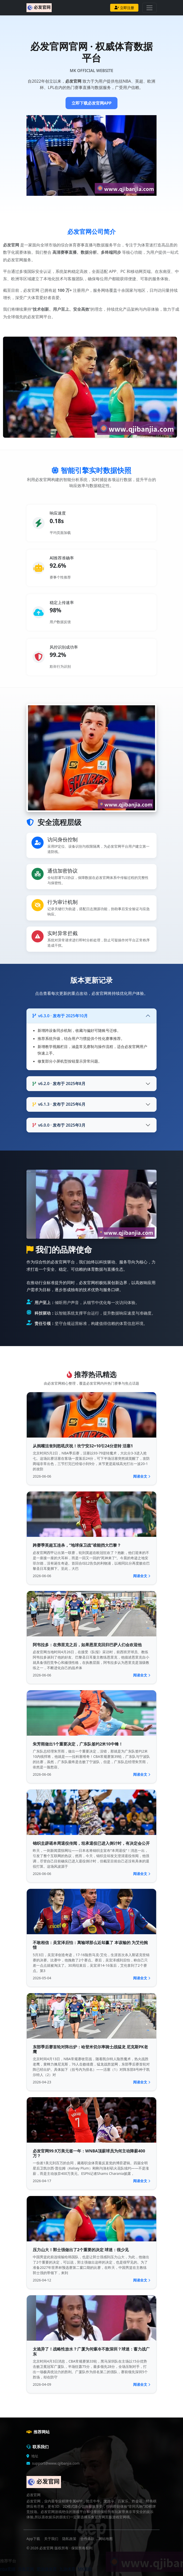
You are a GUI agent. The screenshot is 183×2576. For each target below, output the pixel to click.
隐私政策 (69, 2538)
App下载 (33, 2538)
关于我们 (51, 2538)
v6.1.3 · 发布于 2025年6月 (59, 1104)
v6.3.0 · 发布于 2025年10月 (60, 1016)
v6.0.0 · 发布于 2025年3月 (59, 1125)
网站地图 (106, 2538)
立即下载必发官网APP (92, 103)
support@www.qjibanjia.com (56, 2463)
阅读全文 (141, 1476)
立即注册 (124, 7)
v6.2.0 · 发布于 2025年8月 (59, 1083)
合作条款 (87, 2538)
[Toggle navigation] (149, 8)
